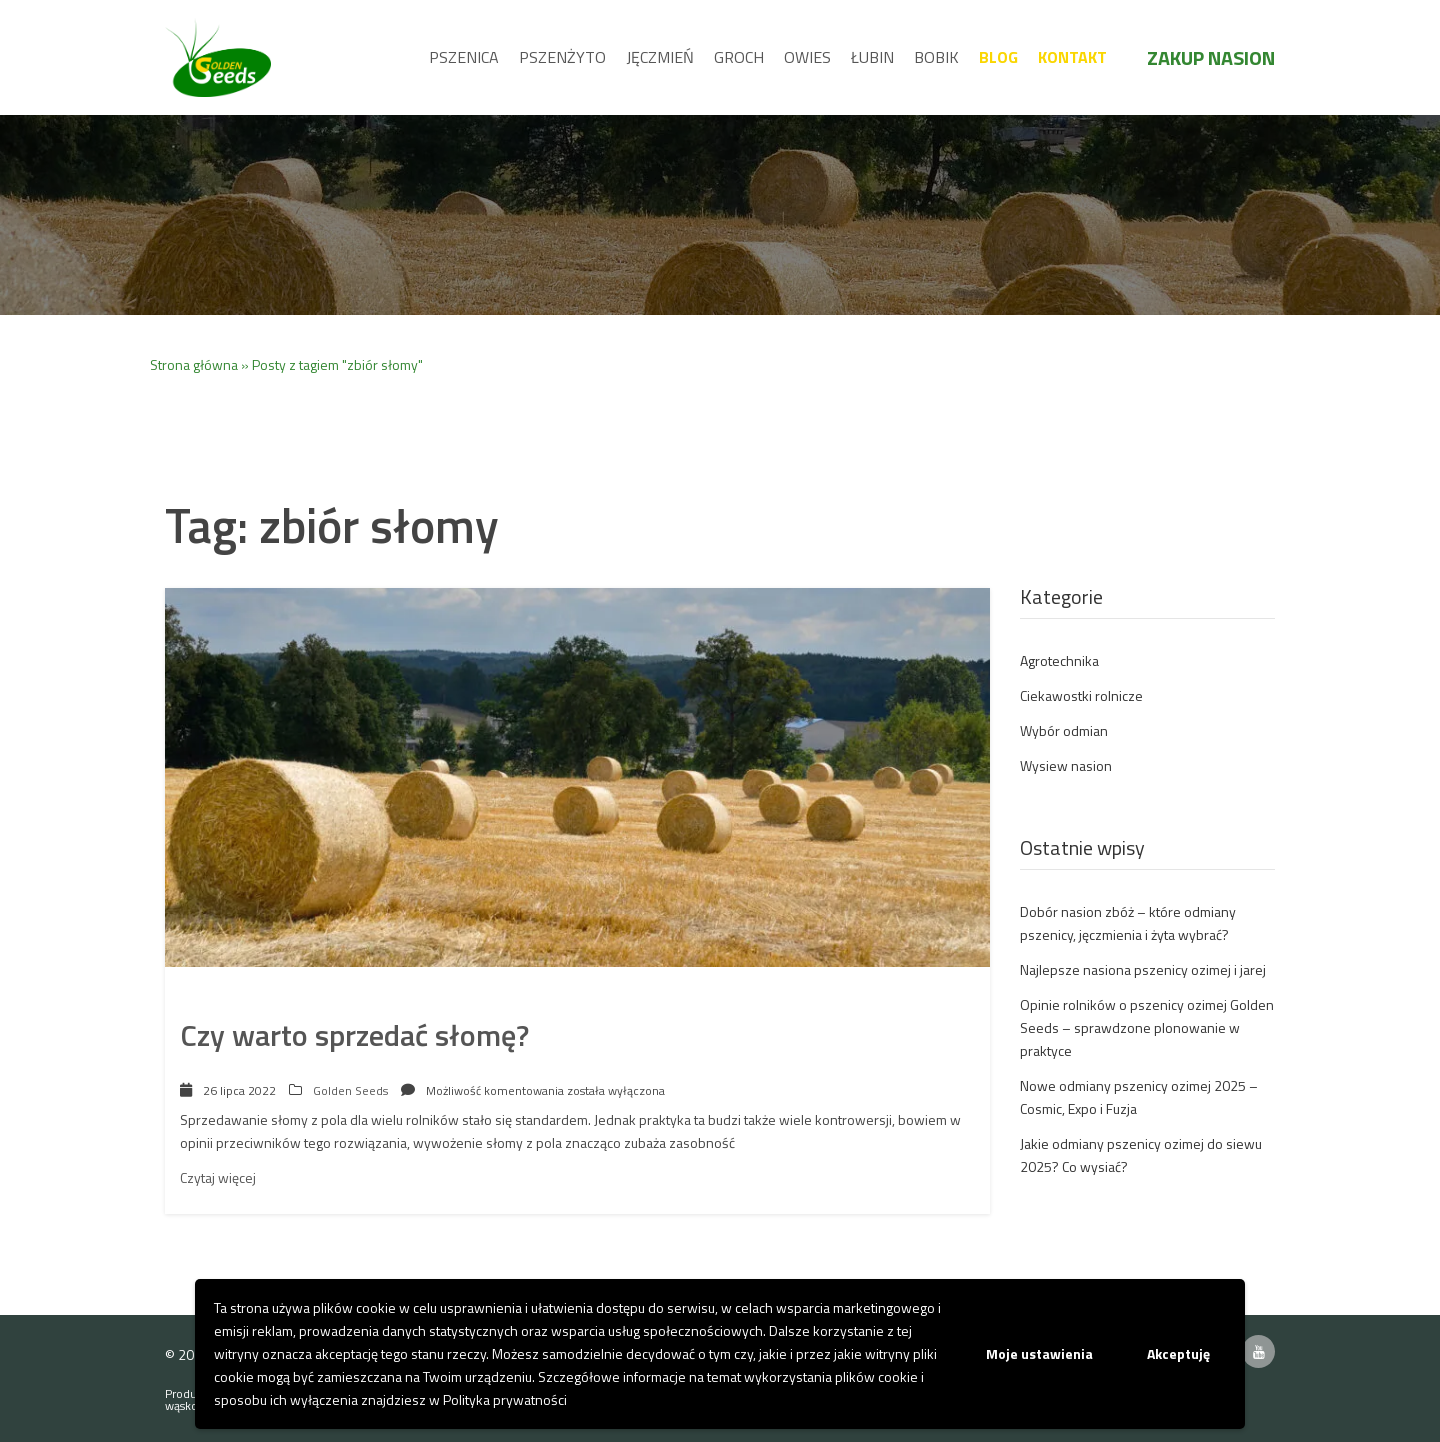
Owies (807, 57)
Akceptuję (1178, 1353)
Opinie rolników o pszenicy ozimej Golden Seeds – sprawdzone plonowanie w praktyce (1147, 1027)
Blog (998, 57)
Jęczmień (660, 57)
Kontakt (1072, 57)
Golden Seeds (350, 1090)
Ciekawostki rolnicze (1081, 695)
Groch (739, 57)
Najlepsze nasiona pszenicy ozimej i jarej (1143, 969)
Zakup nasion (1211, 57)
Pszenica (464, 57)
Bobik (936, 57)
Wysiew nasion (1066, 765)
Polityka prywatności (505, 1399)
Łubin (872, 57)
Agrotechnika (1059, 660)
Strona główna (194, 364)
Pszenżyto (562, 57)
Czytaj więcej (218, 1177)
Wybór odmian (1064, 730)
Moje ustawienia (1039, 1353)
